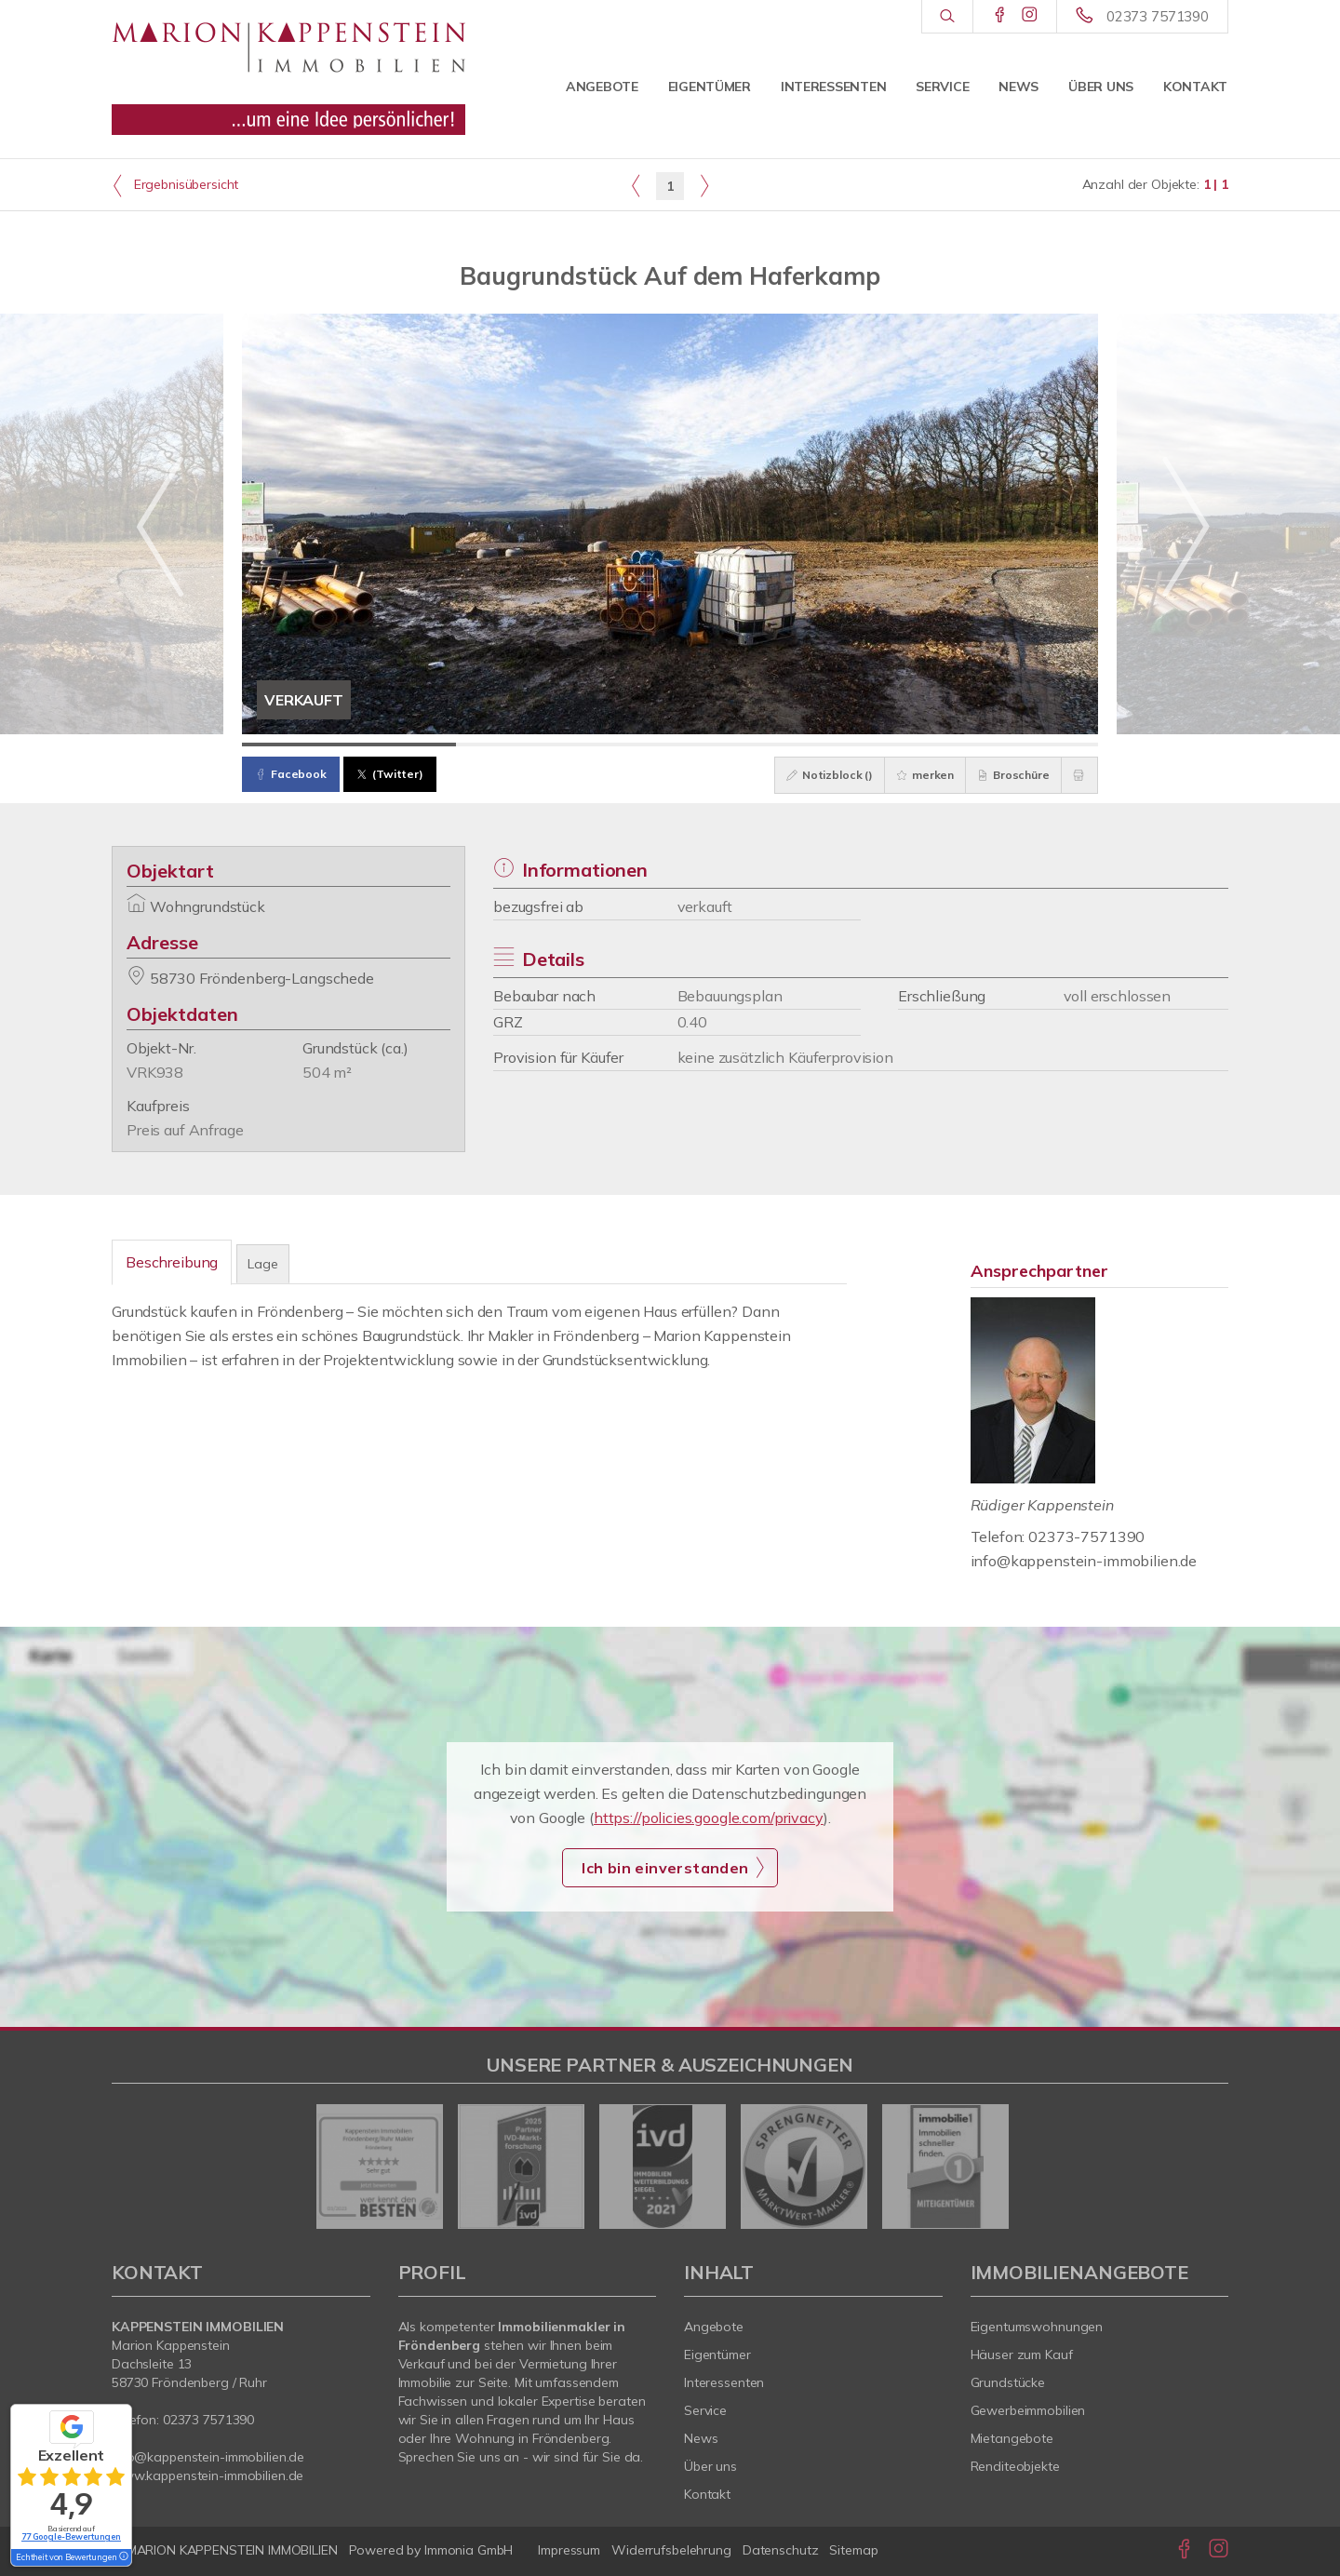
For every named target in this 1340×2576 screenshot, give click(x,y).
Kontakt (1195, 86)
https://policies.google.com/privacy (709, 1817)
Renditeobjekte (1015, 2466)
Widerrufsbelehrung (671, 2550)
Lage (262, 1263)
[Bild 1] (349, 744)
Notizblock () (811, 775)
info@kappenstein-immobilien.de (1084, 1560)
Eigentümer (709, 86)
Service (942, 86)
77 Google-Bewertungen (71, 2536)
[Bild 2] (563, 744)
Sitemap (853, 2550)
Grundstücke (1008, 2382)
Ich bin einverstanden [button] (665, 1867)
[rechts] (704, 185)
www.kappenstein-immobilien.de (207, 2475)
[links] (636, 185)
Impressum (569, 2550)
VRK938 (155, 1072)
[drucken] (1076, 775)
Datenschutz (781, 2550)
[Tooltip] (122, 2557)
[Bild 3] (777, 744)
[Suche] (946, 17)
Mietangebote (1012, 2438)
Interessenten (833, 86)
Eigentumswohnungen (1037, 2326)
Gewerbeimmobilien (1028, 2410)
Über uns (1100, 86)
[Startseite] (288, 70)
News (1018, 86)
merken (912, 775)
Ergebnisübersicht (175, 185)
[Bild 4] (991, 744)
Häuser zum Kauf (1022, 2354)
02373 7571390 (1157, 16)
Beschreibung (172, 1262)
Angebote (602, 86)
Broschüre (1005, 775)
